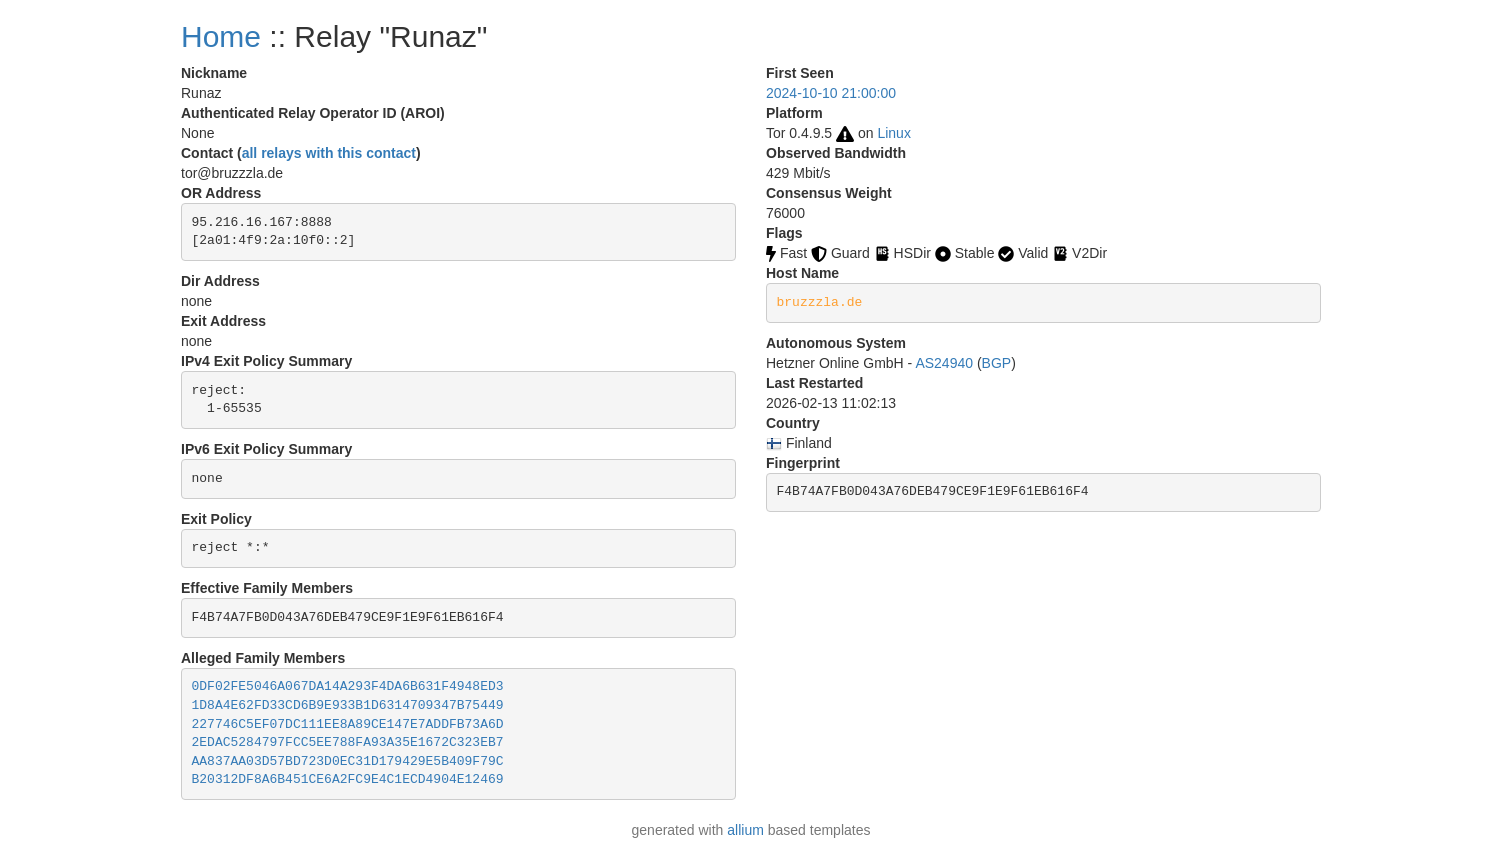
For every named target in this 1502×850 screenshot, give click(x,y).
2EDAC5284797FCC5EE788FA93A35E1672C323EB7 (348, 742)
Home (221, 36)
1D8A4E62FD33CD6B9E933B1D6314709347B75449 (348, 705)
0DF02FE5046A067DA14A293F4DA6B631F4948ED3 (348, 686)
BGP (997, 363)
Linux (893, 133)
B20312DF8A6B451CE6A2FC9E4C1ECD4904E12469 (348, 779)
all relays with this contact (329, 153)
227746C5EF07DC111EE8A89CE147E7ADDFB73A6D (348, 724)
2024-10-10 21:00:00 (831, 93)
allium (745, 830)
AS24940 (944, 363)
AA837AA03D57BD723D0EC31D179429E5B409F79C (348, 761)
